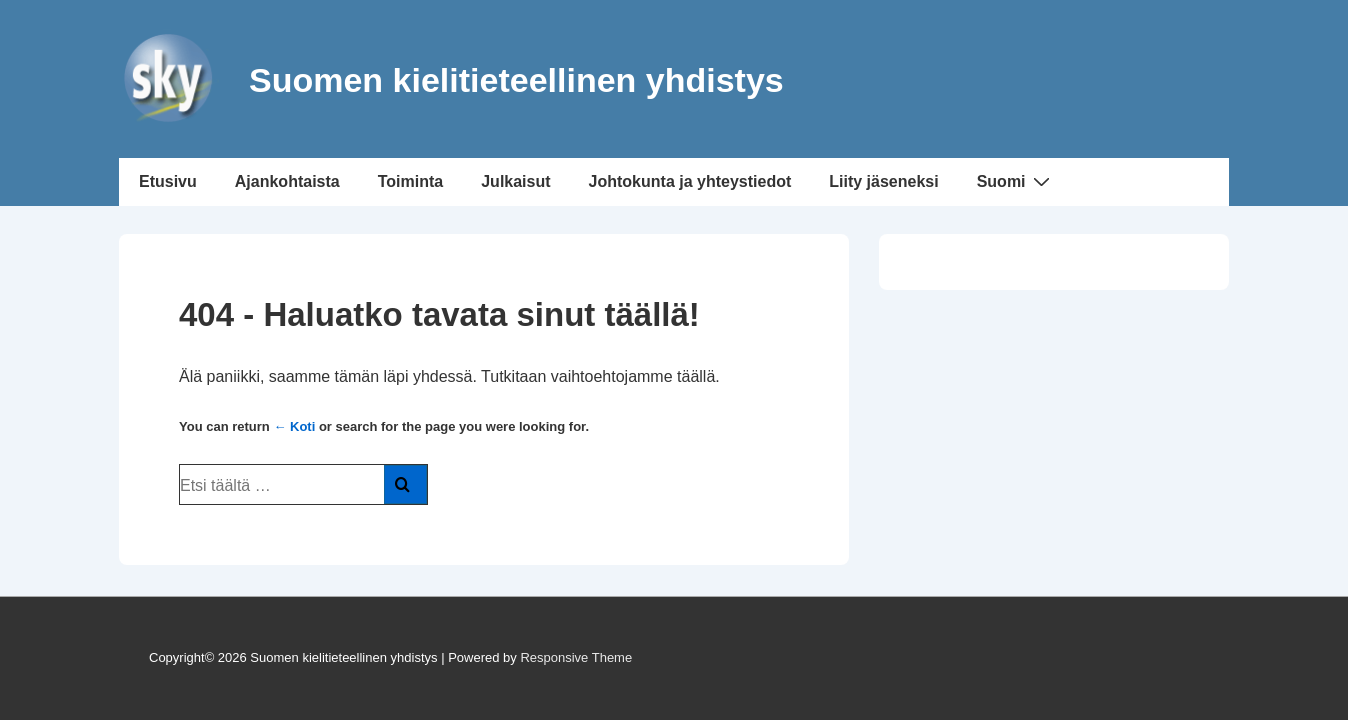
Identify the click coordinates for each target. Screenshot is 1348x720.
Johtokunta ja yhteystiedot (690, 181)
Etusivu (168, 181)
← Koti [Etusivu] (294, 426)
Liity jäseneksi (883, 181)
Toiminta (410, 181)
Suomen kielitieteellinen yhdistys (516, 80)
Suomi (1016, 181)
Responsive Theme (576, 657)
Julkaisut (515, 181)
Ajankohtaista (287, 181)
